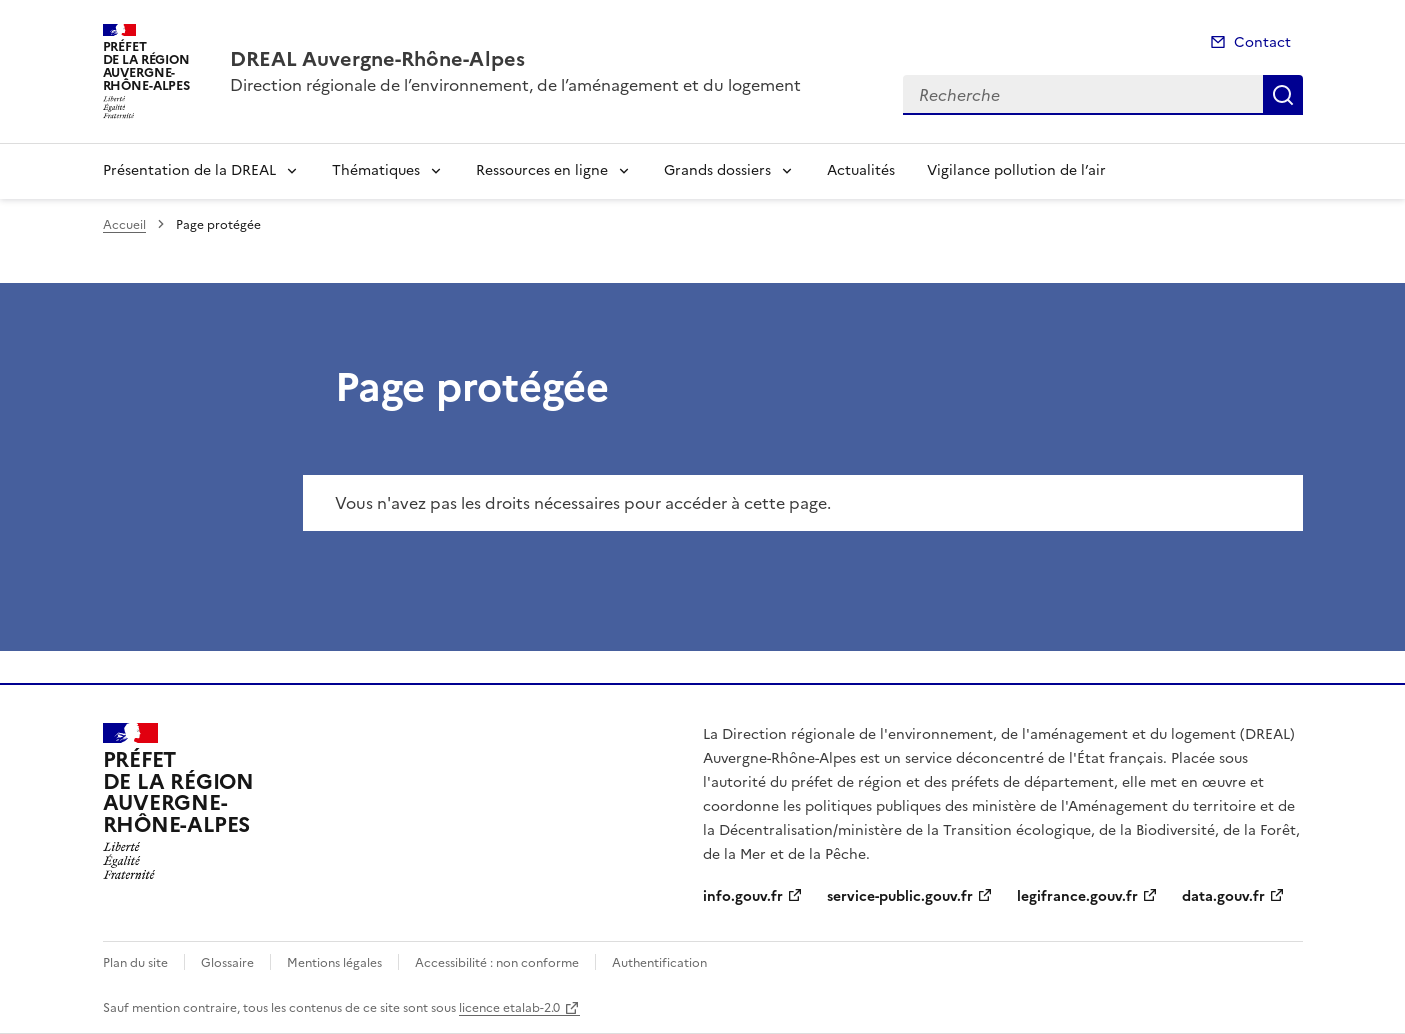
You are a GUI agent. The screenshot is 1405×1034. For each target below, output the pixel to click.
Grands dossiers (717, 170)
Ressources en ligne (542, 170)
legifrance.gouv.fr (1077, 896)
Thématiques (376, 170)
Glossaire (227, 963)
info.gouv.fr (743, 896)
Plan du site (135, 963)
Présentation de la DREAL (189, 170)
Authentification (659, 963)
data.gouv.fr (1223, 896)
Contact (1262, 42)
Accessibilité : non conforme (497, 963)
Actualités (861, 170)
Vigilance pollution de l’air (1016, 170)
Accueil (124, 225)
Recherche (1283, 95)
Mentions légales (334, 963)
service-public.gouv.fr (900, 896)
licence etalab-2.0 (509, 1008)
